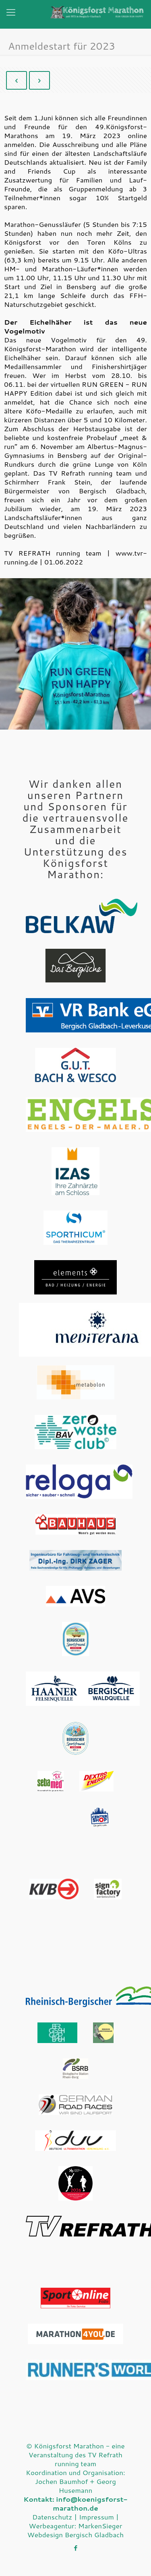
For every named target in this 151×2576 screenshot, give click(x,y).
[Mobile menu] (11, 14)
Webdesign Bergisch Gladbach (75, 2534)
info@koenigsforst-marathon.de (90, 2503)
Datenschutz (52, 2516)
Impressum (96, 2516)
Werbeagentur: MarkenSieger (75, 2525)
